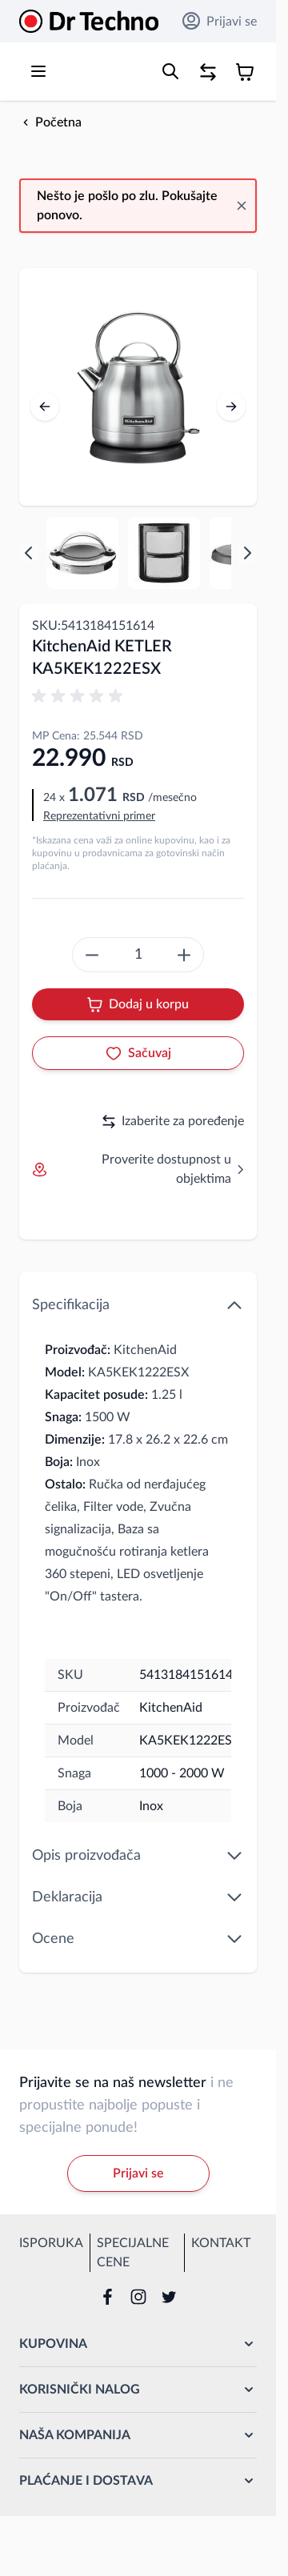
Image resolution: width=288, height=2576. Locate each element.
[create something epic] (92, 954)
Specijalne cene (133, 2253)
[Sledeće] (231, 406)
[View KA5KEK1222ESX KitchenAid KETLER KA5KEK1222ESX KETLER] (82, 553)
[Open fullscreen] (138, 387)
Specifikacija (138, 1305)
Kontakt (220, 2243)
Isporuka (51, 2243)
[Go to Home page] (88, 21)
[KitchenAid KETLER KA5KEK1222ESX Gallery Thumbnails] (138, 553)
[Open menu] (38, 71)
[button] (80, 696)
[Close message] (241, 205)
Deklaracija (138, 1897)
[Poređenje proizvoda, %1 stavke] (208, 72)
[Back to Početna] (50, 122)
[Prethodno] (45, 406)
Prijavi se (219, 21)
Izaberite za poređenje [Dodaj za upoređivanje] (173, 1121)
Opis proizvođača (138, 1855)
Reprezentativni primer (99, 816)
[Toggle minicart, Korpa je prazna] (245, 72)
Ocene (138, 1939)
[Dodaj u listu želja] (138, 1053)
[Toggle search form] (170, 71)
